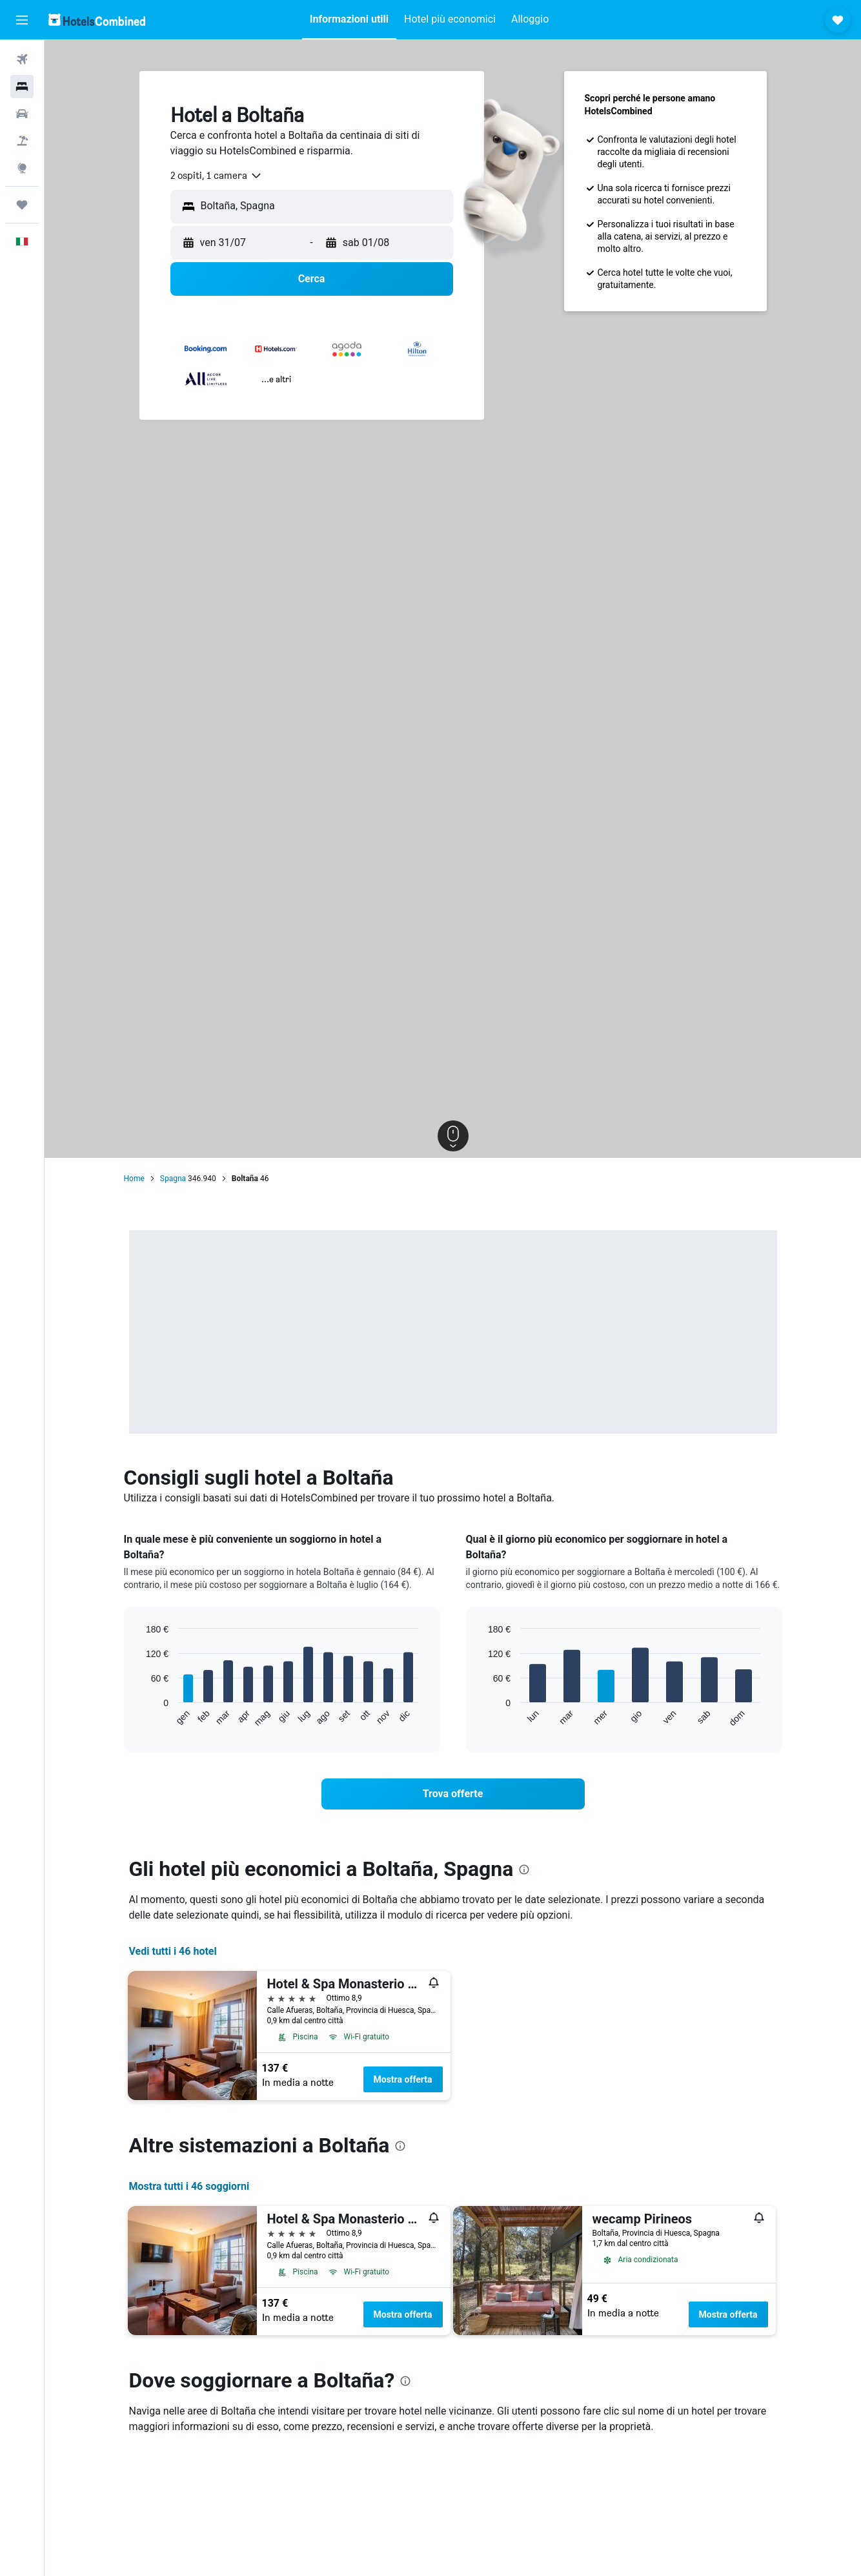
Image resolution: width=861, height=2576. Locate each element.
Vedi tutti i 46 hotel (173, 1951)
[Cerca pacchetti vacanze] (22, 141)
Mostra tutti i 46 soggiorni (189, 2186)
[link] (453, 1793)
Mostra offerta (403, 2079)
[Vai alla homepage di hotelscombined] (96, 20)
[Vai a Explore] (22, 168)
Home (134, 1178)
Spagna (173, 1178)
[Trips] (22, 205)
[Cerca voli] (22, 59)
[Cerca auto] (22, 114)
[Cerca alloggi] (22, 86)
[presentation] (524, 1869)
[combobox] (216, 175)
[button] (22, 20)
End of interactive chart (139, 1717)
